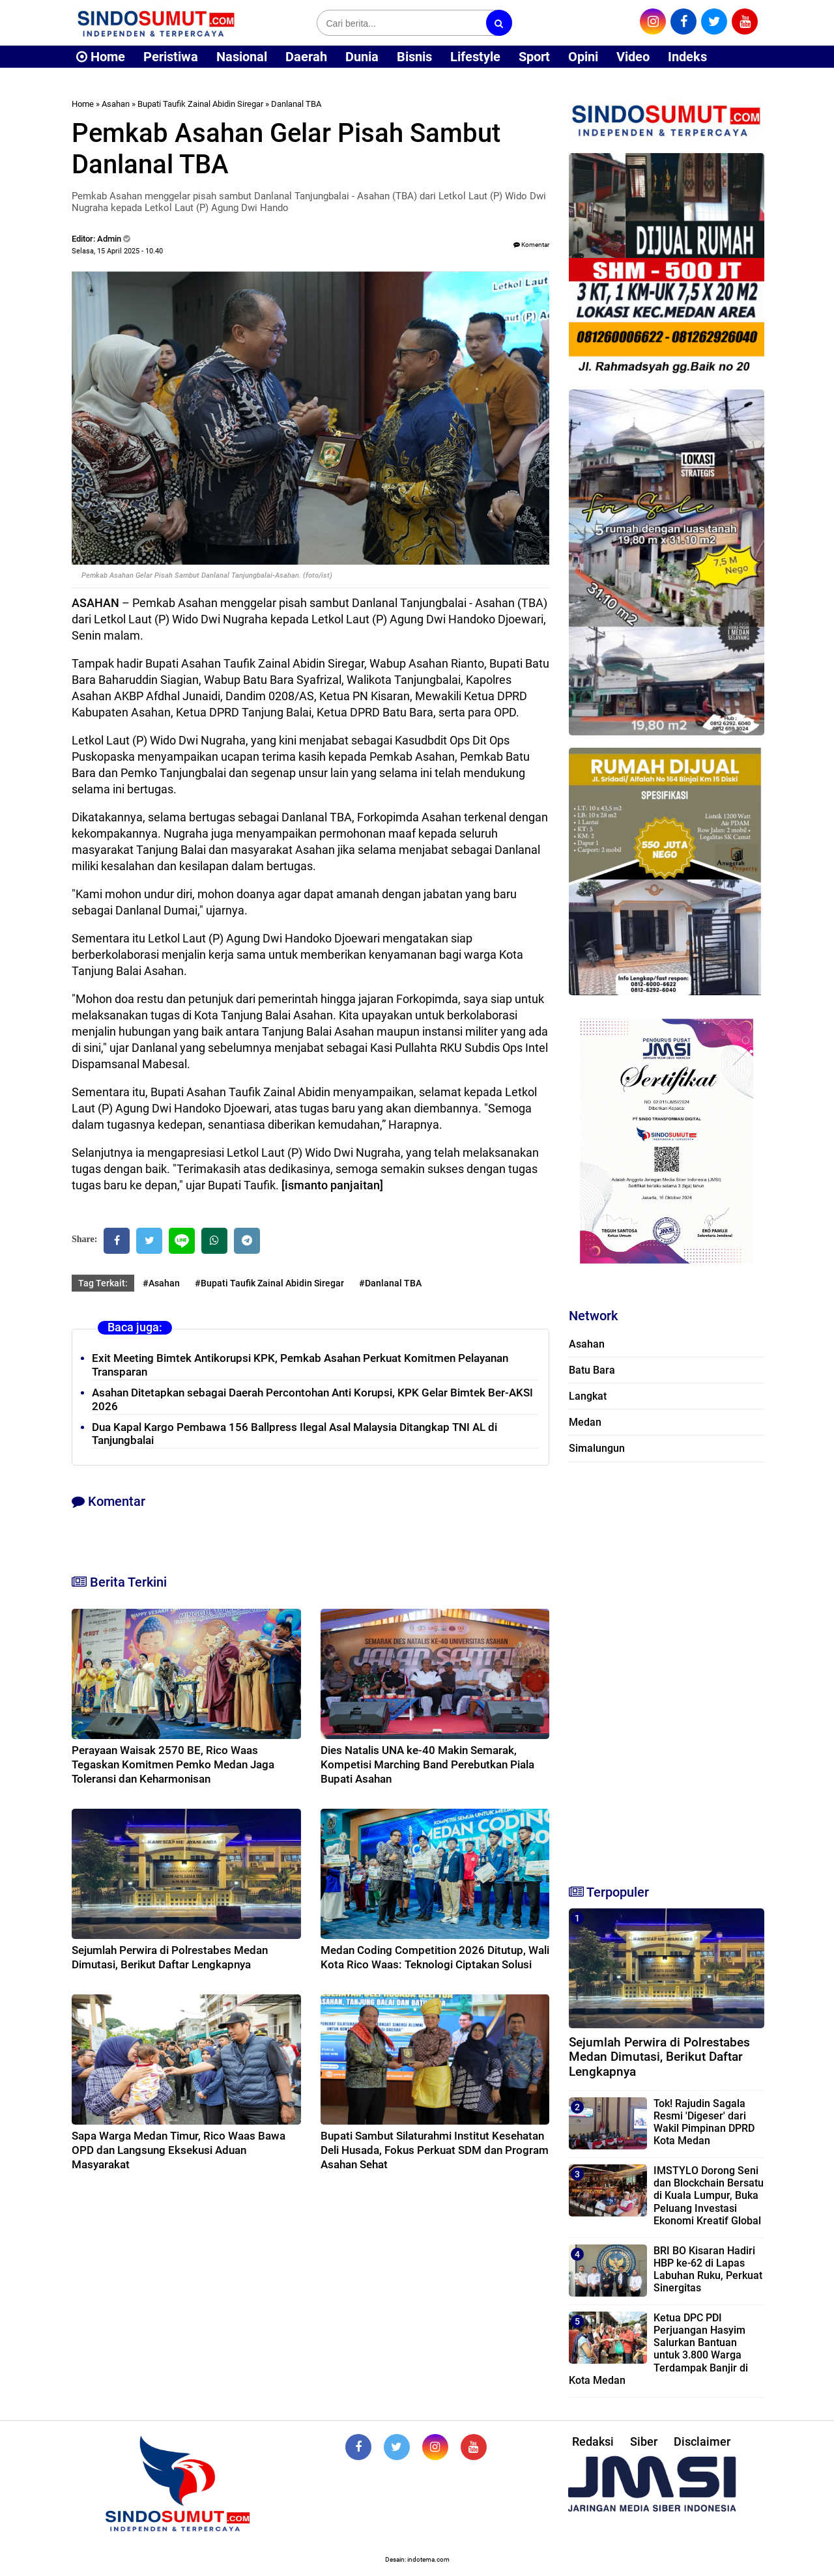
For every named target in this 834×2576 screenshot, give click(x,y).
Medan (585, 1422)
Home (100, 56)
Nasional (241, 56)
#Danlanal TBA (390, 1283)
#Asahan (161, 1283)
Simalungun (597, 1448)
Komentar (531, 244)
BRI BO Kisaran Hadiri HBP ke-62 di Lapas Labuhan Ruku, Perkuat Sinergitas (708, 2269)
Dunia (362, 56)
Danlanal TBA (296, 104)
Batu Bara (592, 1370)
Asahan (116, 104)
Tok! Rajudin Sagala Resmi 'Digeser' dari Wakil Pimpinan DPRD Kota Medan (704, 2122)
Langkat (588, 1396)
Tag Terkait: (103, 1283)
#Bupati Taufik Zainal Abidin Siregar (269, 1283)
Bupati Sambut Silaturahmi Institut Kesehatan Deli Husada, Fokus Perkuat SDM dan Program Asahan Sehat (435, 2150)
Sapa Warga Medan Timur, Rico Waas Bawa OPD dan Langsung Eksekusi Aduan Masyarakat (178, 2150)
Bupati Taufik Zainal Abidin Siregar (200, 104)
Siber (643, 2441)
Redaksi (593, 2441)
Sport (534, 56)
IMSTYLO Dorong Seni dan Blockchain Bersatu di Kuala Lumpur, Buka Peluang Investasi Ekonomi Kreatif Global (709, 2195)
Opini (583, 56)
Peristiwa (170, 56)
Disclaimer (702, 2441)
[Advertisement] (666, 1667)
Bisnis (414, 56)
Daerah (306, 56)
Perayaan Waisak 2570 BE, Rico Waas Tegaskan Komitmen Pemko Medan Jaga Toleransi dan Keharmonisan (173, 1764)
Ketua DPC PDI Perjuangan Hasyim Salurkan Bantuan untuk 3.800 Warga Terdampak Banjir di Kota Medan (658, 2349)
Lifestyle (475, 56)
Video (633, 56)
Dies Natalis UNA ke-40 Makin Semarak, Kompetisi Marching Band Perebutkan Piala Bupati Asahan (427, 1764)
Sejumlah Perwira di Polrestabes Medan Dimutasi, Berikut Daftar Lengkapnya (659, 2057)
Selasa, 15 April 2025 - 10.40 (117, 251)
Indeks (687, 56)
